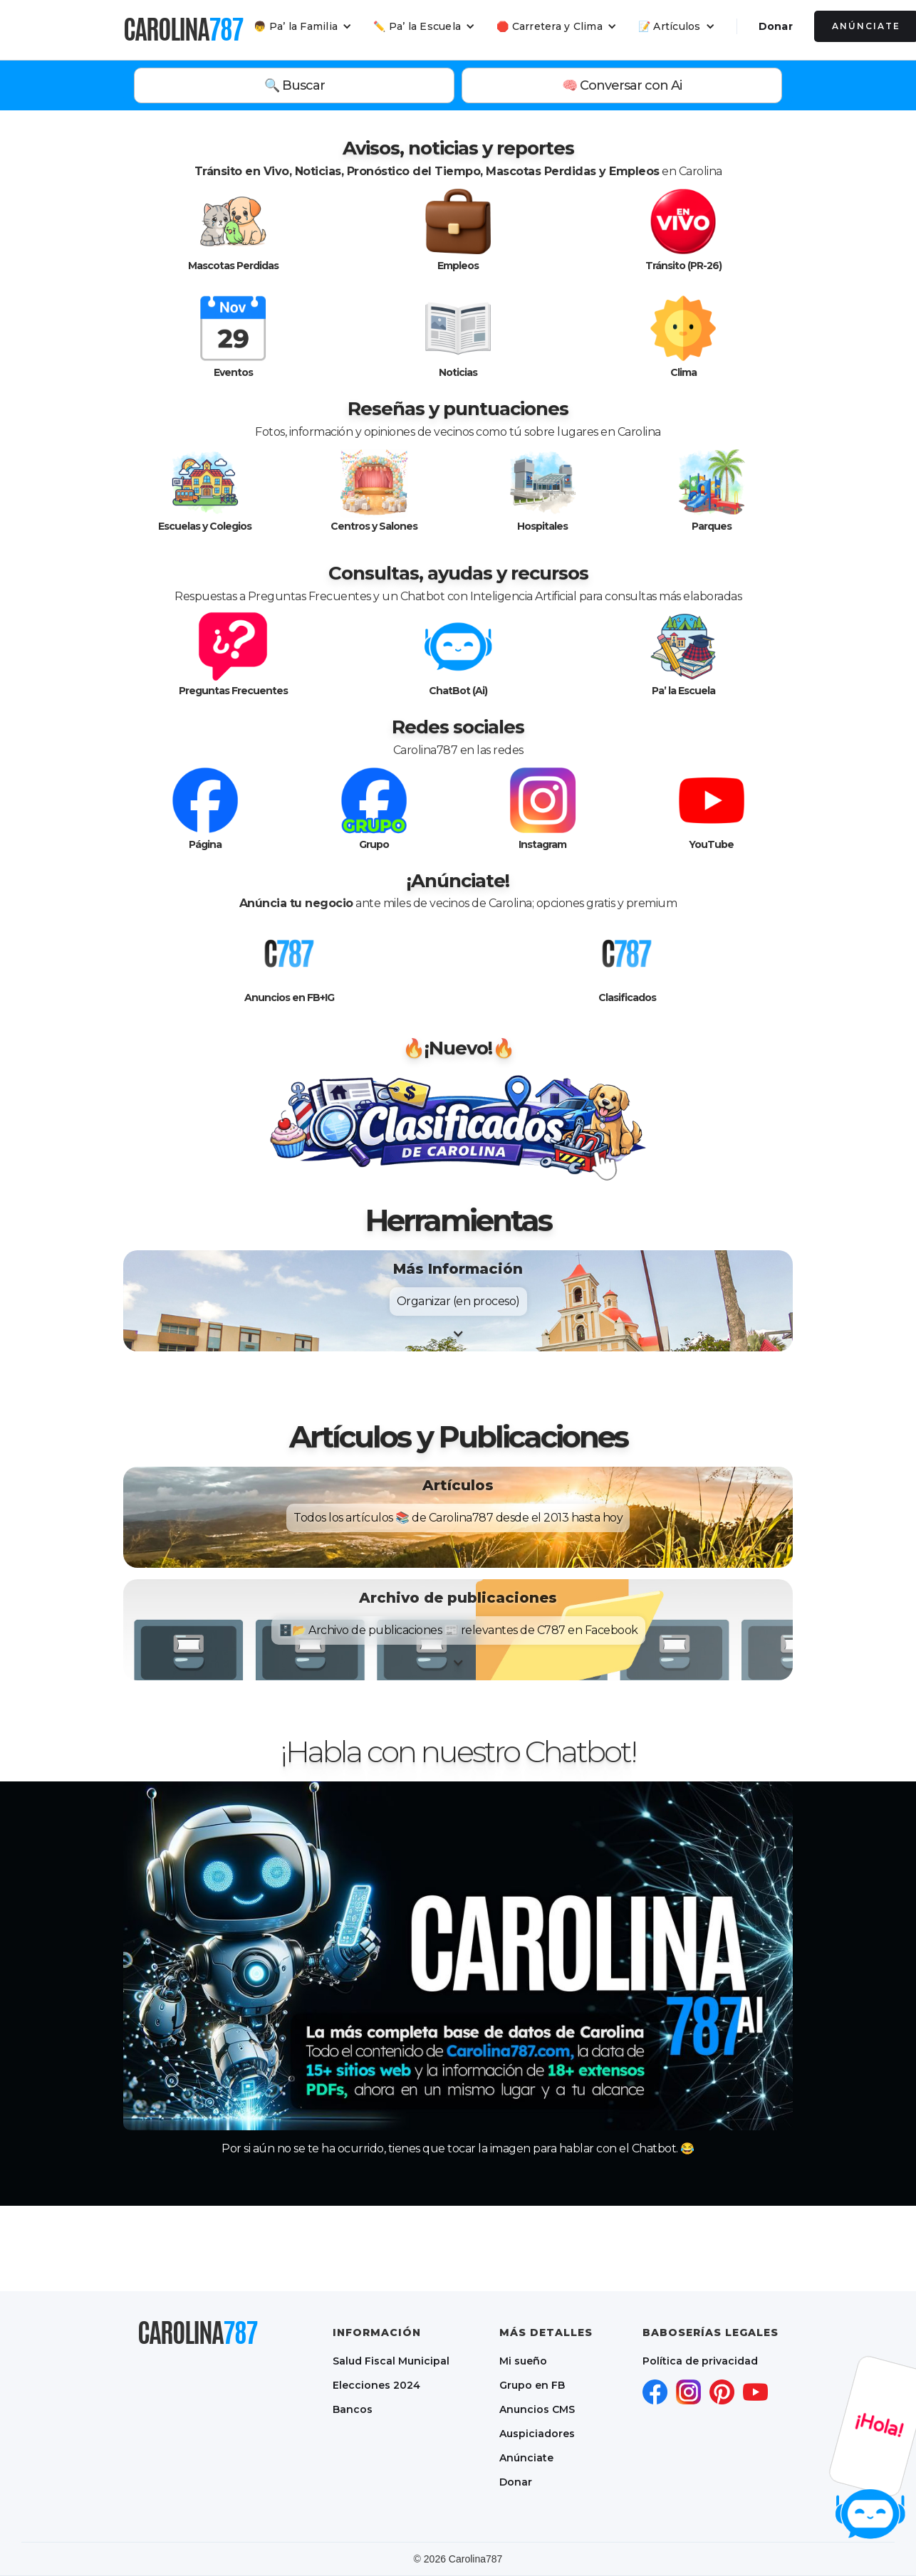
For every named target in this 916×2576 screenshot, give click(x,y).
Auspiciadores (537, 2433)
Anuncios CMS (537, 2409)
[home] (183, 29)
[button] (302, 26)
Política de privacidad (700, 2361)
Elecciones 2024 (376, 2385)
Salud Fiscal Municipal (391, 2361)
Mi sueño (523, 2361)
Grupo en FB (532, 2385)
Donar (776, 26)
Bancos (353, 2409)
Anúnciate (526, 2458)
